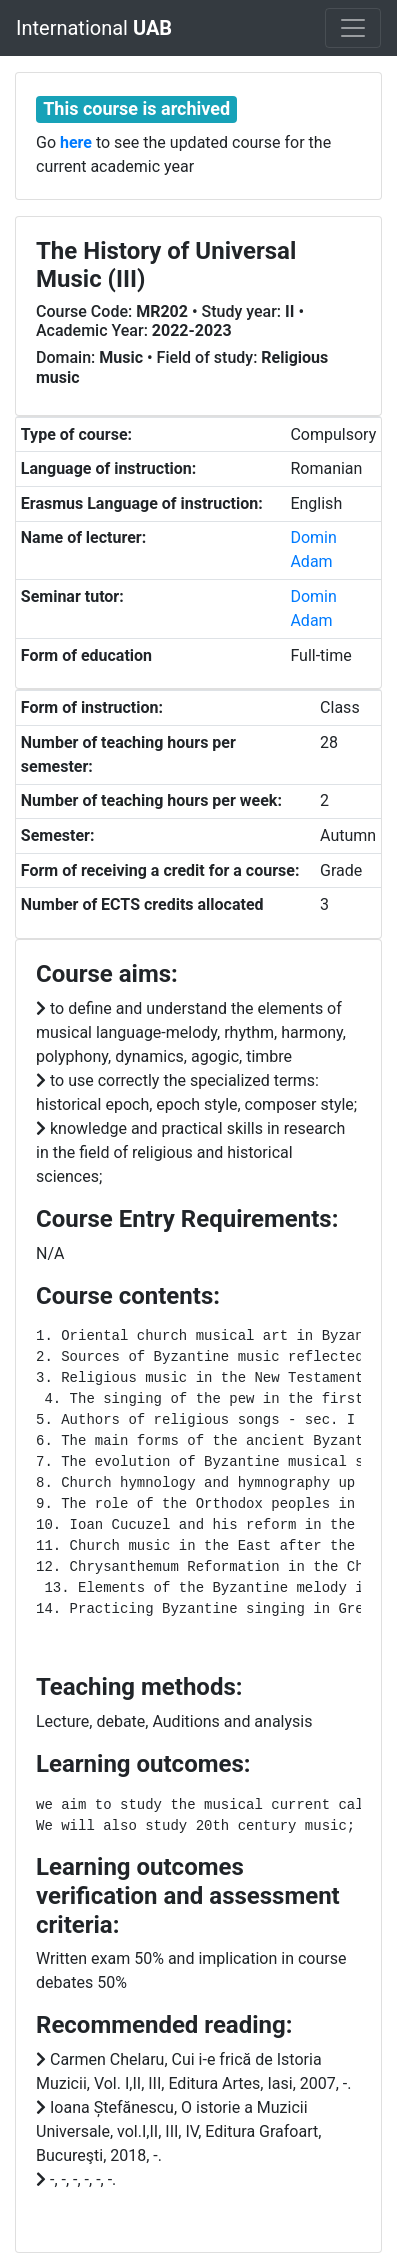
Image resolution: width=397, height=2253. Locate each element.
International (94, 28)
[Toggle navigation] (353, 28)
